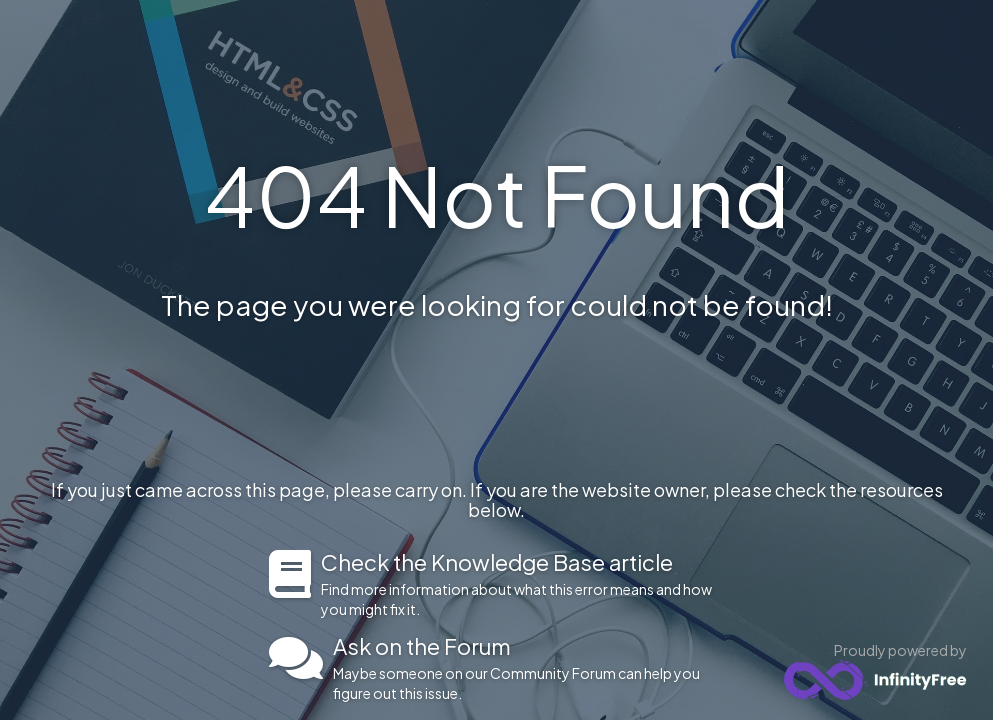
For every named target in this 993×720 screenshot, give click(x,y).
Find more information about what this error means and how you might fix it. (522, 584)
